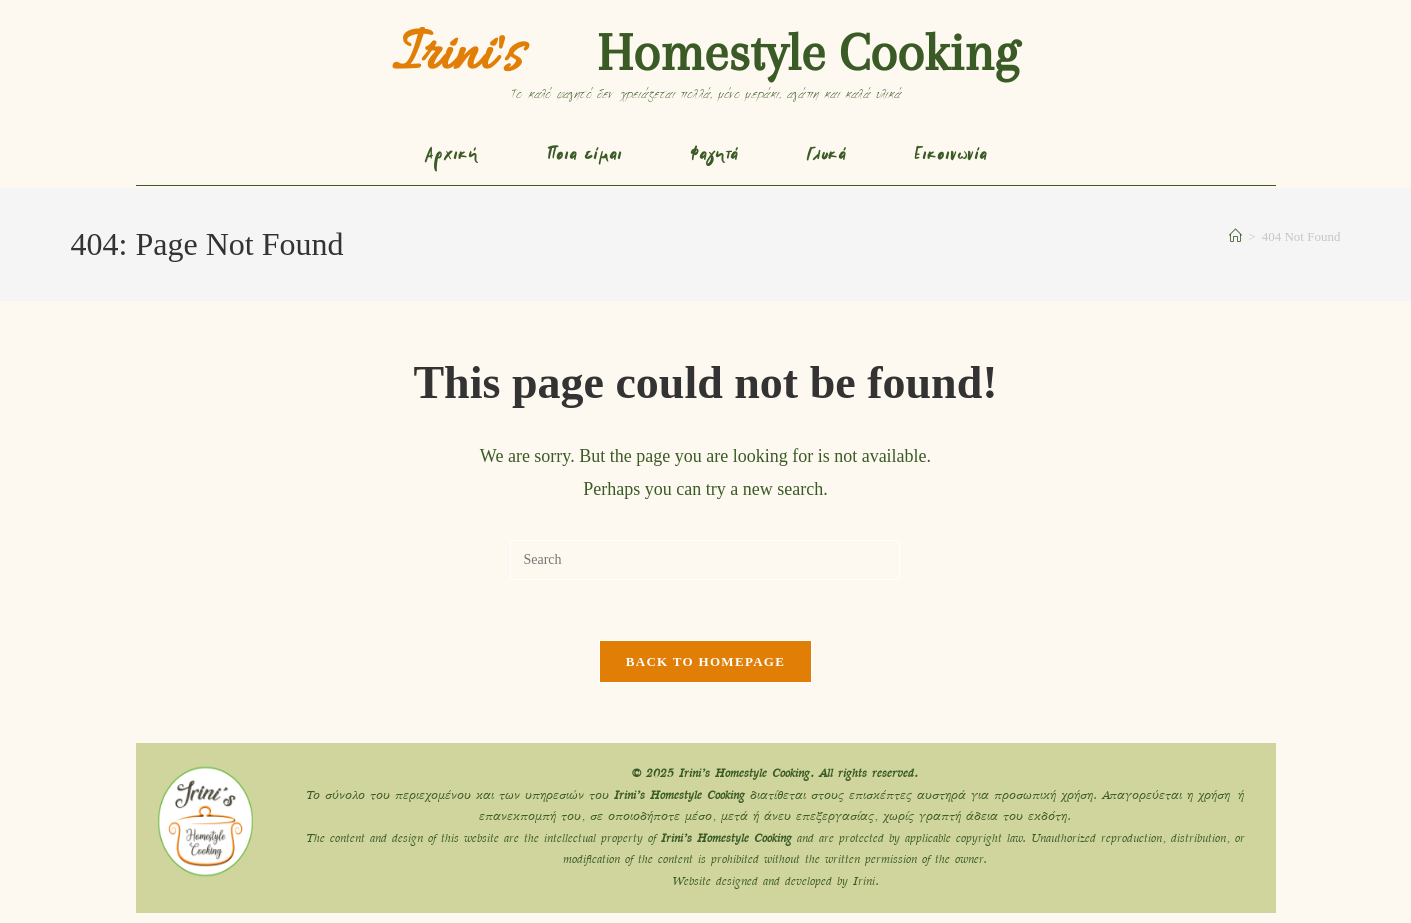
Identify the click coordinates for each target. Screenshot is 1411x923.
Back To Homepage (705, 661)
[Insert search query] (705, 560)
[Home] (1235, 236)
